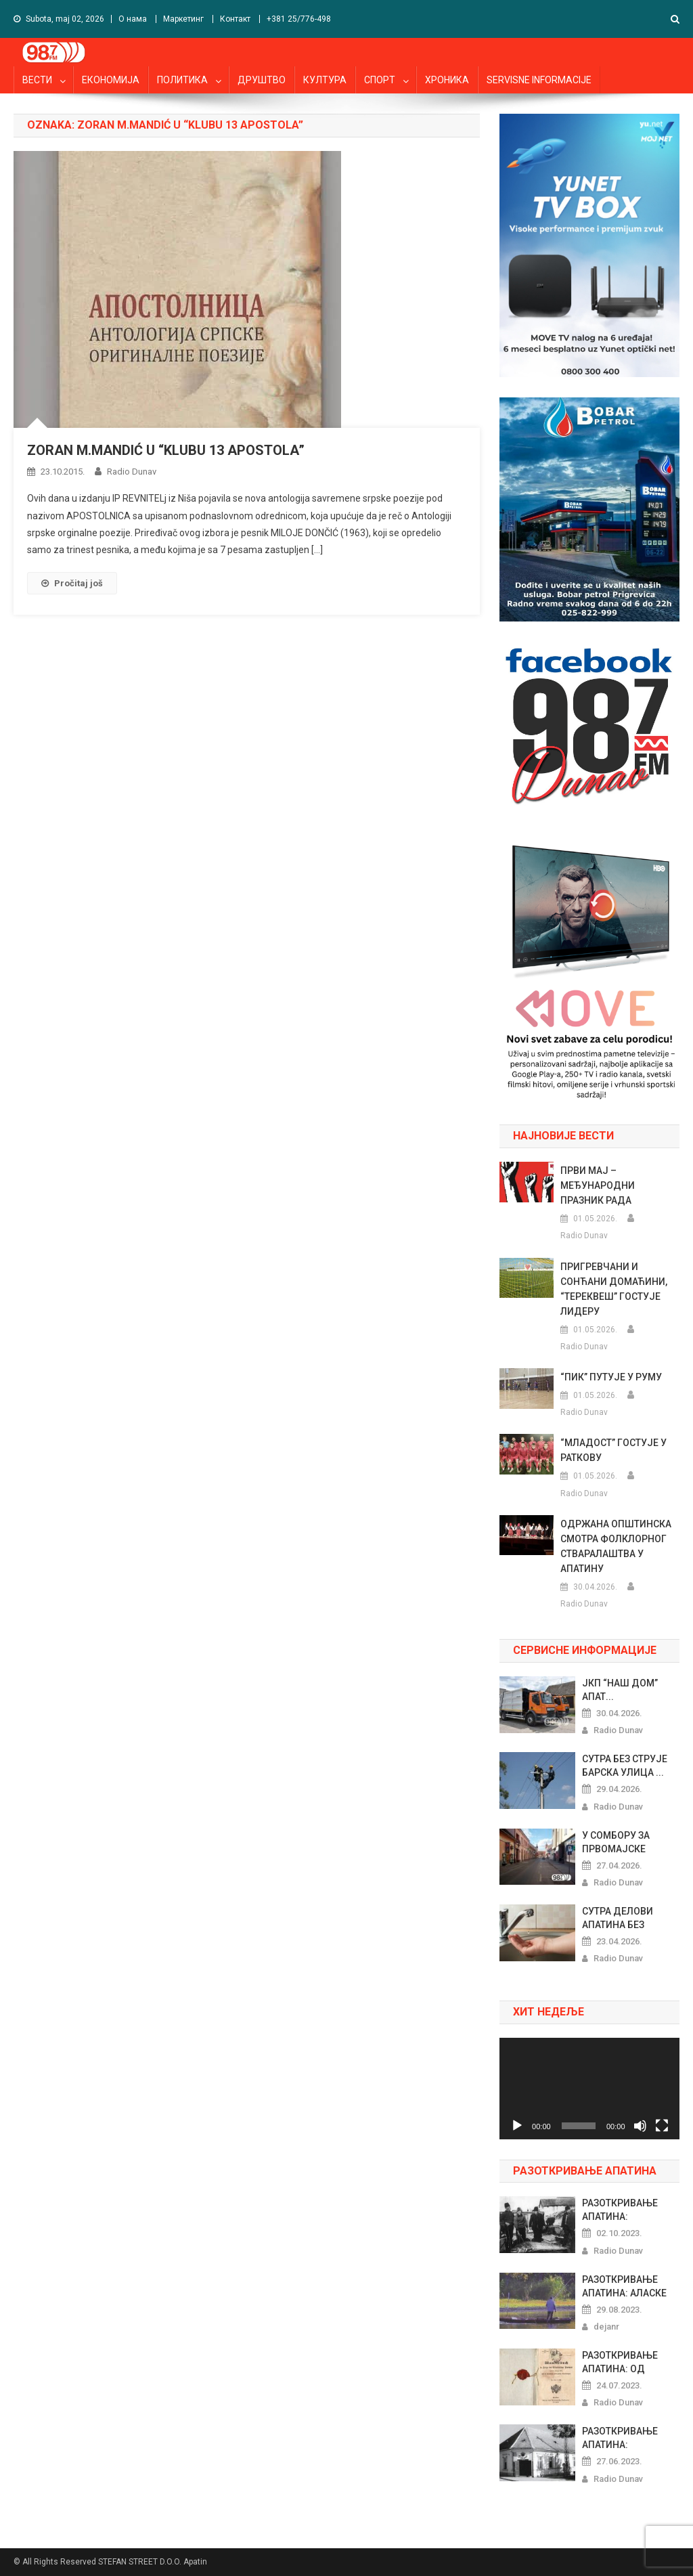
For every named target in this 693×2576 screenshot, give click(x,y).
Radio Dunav (131, 471)
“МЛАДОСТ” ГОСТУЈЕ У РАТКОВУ (613, 1450)
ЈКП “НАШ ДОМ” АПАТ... (620, 1690)
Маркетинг (183, 19)
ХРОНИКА (447, 79)
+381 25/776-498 (299, 19)
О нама (132, 19)
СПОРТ (379, 79)
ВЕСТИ (37, 79)
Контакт (235, 19)
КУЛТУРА (324, 79)
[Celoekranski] (662, 2126)
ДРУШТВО (262, 79)
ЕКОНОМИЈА (110, 79)
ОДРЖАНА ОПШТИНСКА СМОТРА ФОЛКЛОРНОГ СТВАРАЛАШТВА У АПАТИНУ (615, 1546)
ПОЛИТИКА (182, 79)
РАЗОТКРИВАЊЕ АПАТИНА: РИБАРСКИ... (620, 2438)
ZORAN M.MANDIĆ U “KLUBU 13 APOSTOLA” (166, 450)
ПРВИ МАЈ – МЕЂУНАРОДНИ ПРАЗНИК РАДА (597, 1185)
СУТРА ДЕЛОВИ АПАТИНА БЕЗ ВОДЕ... (617, 1918)
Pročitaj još (72, 583)
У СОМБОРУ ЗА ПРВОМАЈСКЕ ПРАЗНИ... (616, 1843)
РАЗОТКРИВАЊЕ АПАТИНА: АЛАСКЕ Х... (624, 2287)
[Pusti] (517, 2126)
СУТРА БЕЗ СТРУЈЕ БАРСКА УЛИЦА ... (624, 1765)
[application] (589, 2088)
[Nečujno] (640, 2126)
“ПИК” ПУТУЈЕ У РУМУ (611, 1377)
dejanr (606, 2326)
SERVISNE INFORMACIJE (539, 79)
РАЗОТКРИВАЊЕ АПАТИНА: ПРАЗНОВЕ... (620, 2210)
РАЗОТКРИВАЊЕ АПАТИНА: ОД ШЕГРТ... (620, 2363)
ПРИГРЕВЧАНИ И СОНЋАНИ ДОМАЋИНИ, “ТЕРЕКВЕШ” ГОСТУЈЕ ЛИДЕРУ (613, 1289)
